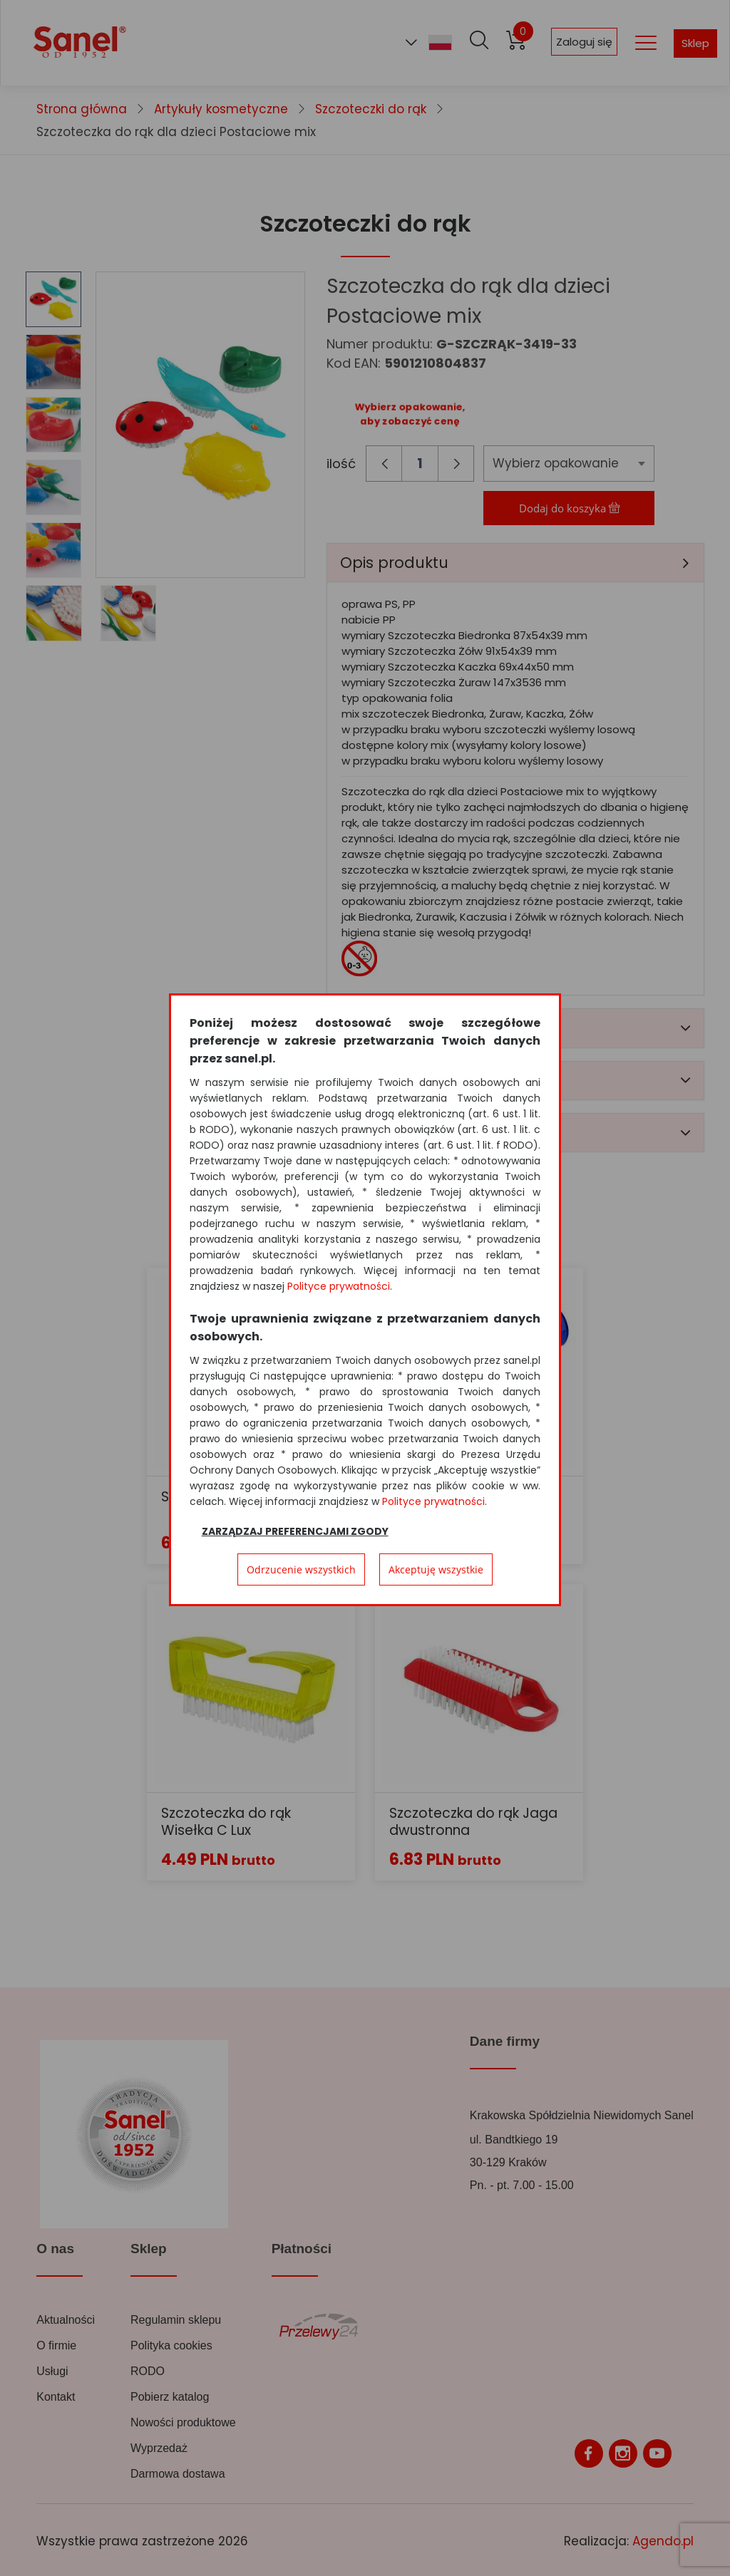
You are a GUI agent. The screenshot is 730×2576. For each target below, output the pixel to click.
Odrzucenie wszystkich (301, 1569)
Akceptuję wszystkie (436, 1569)
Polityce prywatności (338, 1286)
